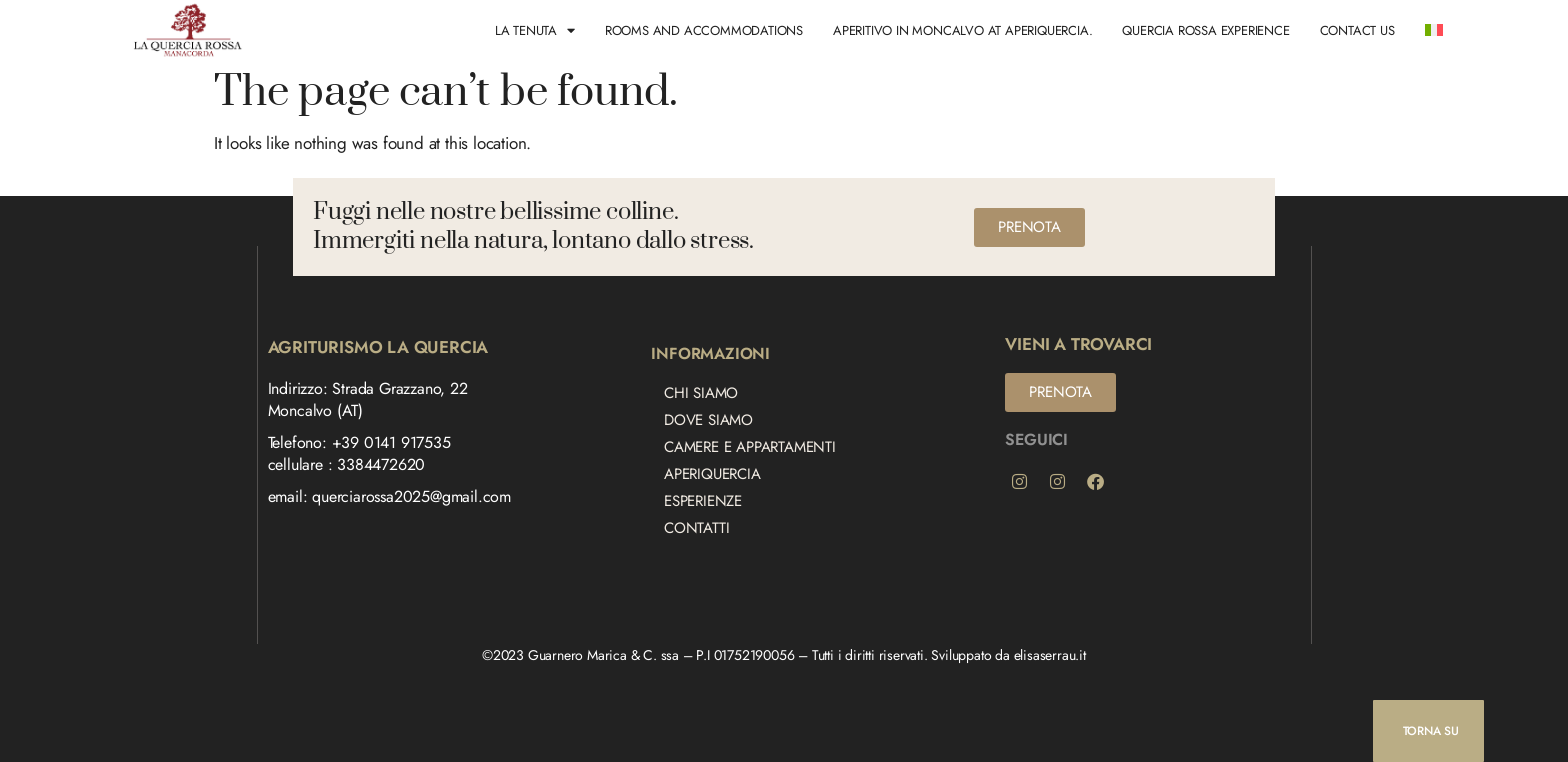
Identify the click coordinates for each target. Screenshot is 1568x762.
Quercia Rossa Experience (1205, 30)
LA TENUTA (535, 30)
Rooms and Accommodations (704, 30)
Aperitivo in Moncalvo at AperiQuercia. (962, 30)
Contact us (1357, 30)
